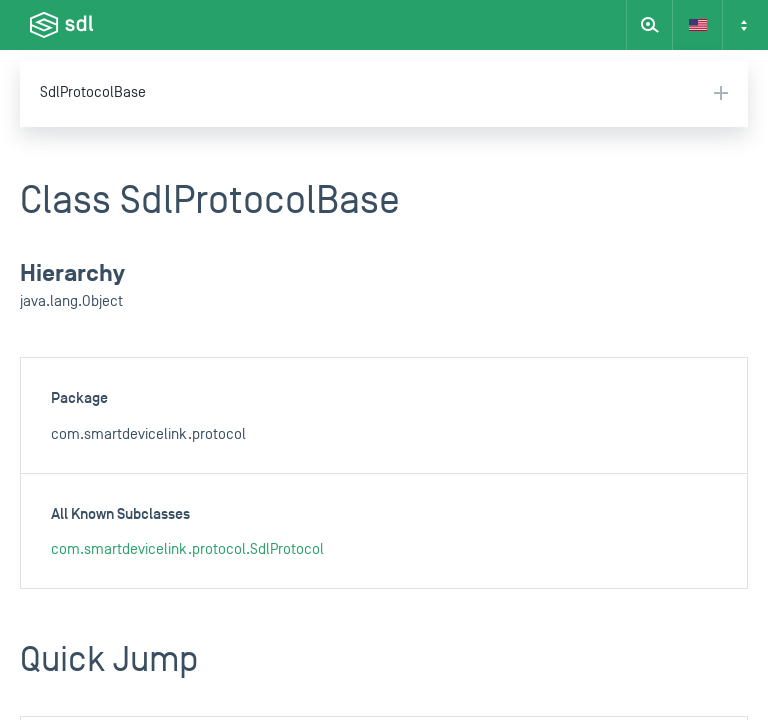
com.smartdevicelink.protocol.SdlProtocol (187, 549)
